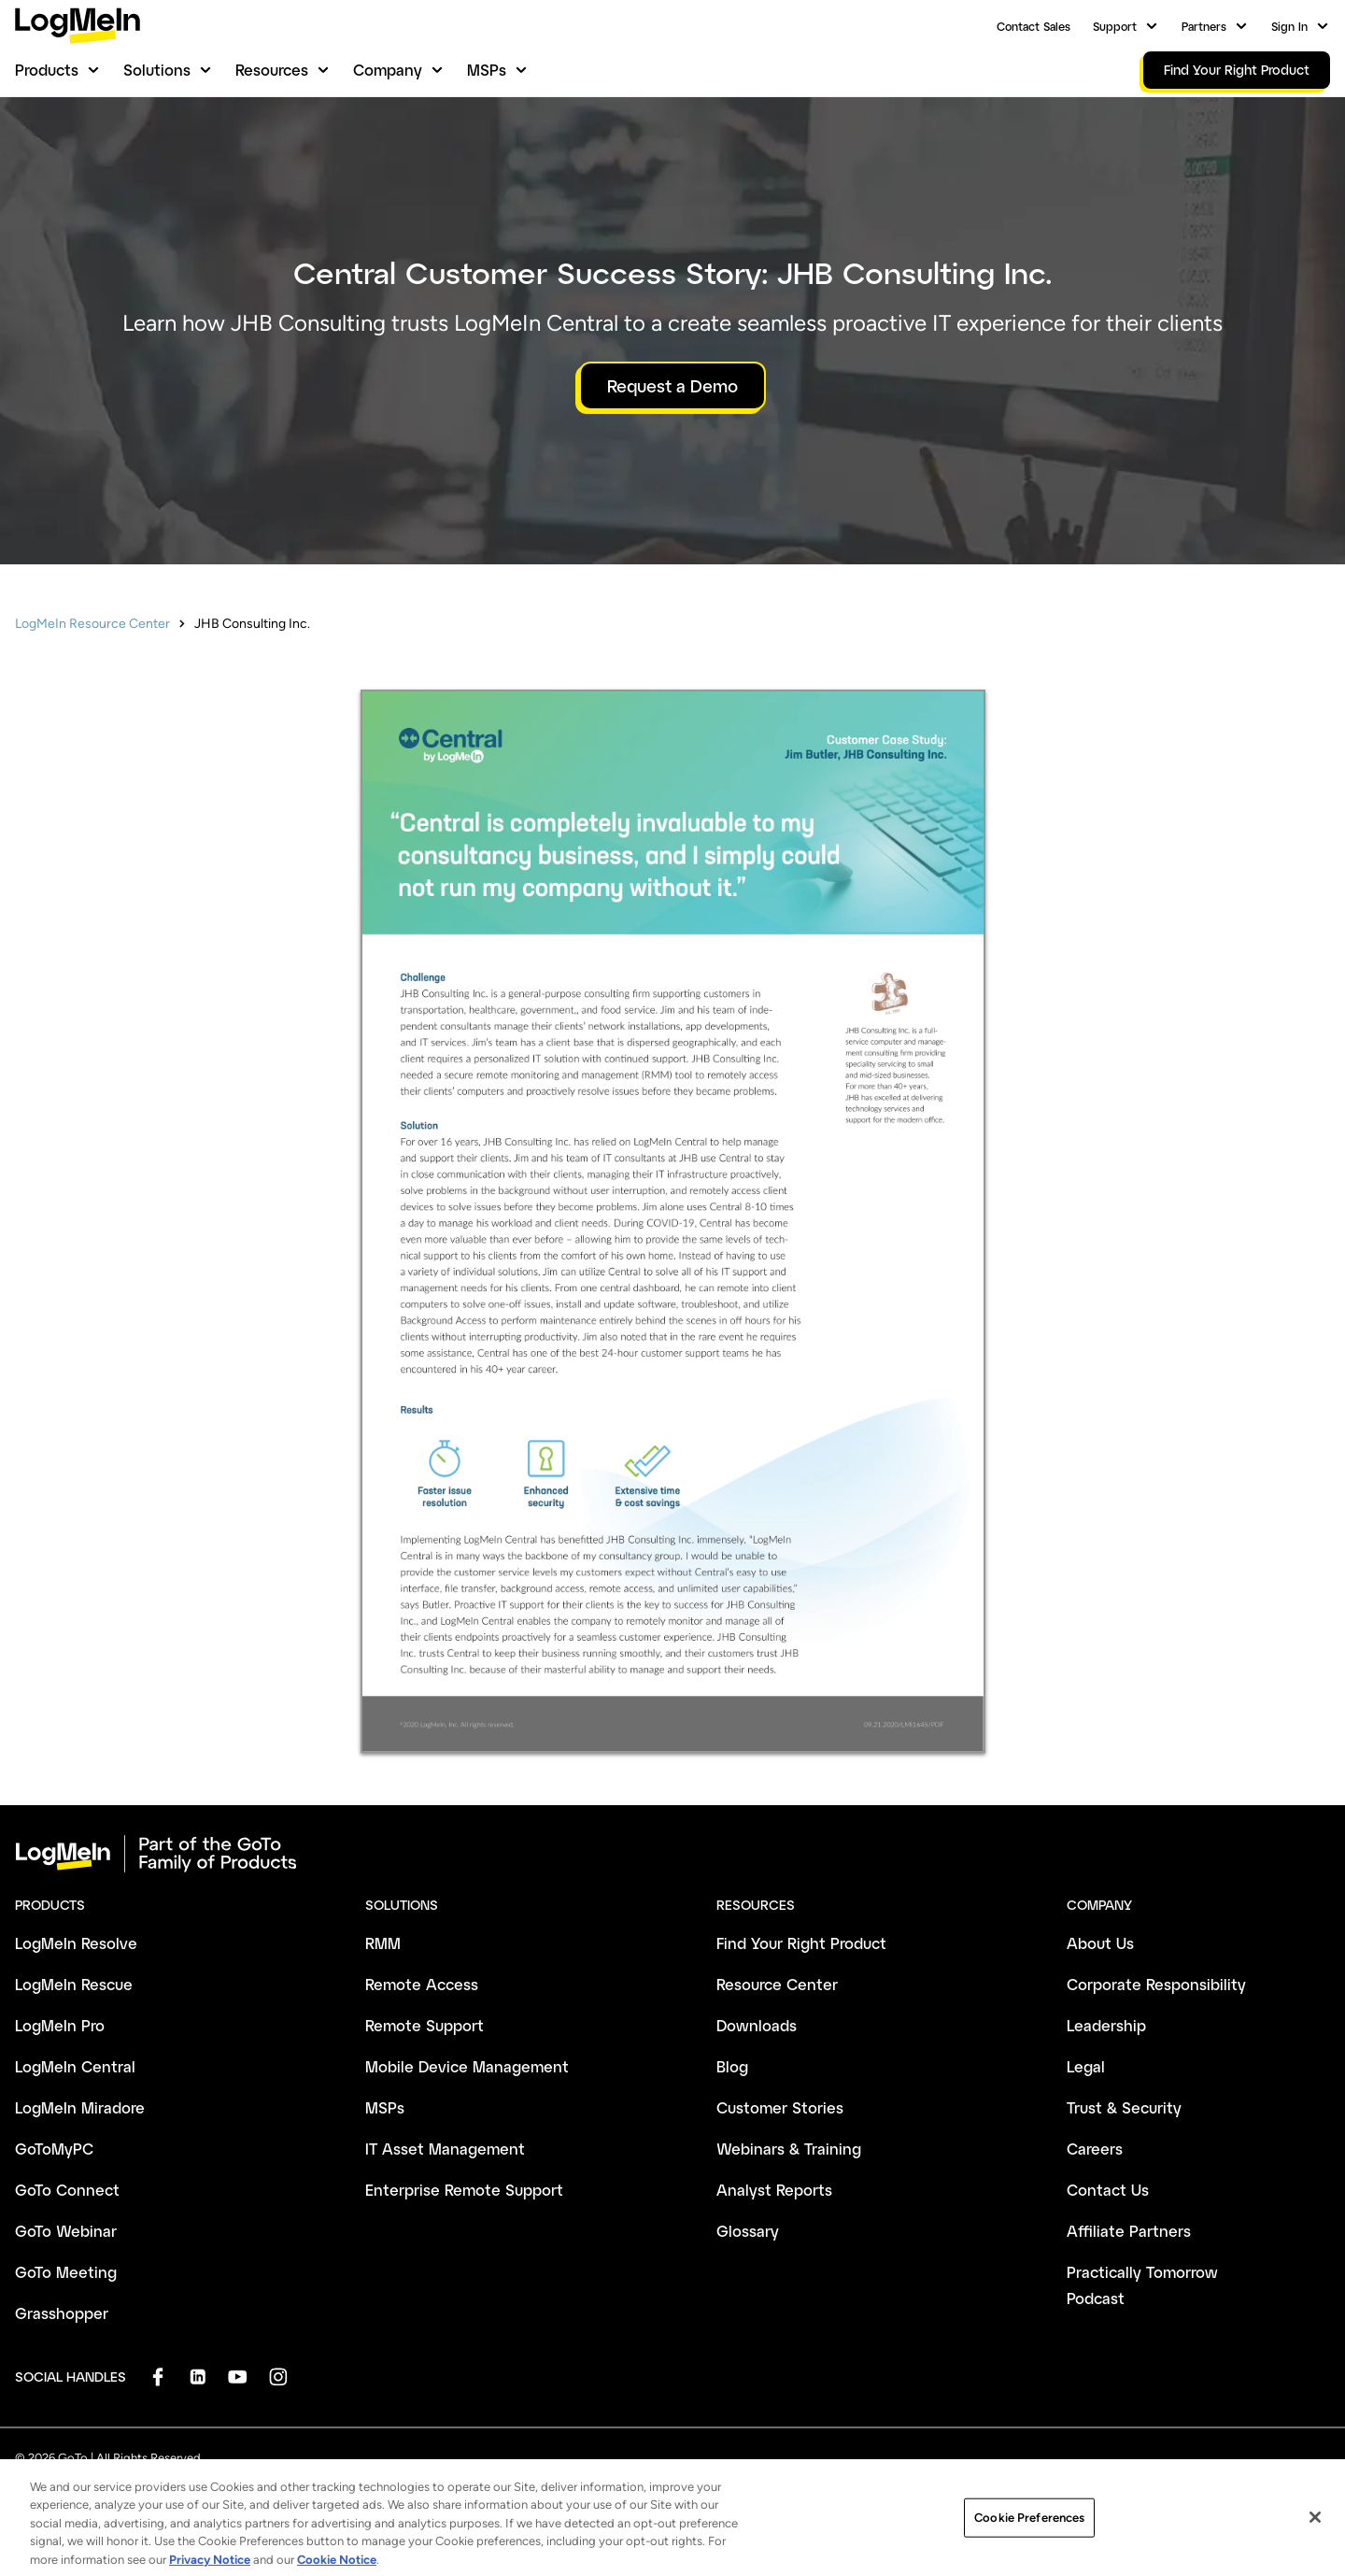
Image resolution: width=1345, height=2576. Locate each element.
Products (46, 69)
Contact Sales (1033, 26)
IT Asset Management (445, 2148)
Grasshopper (61, 2313)
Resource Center (777, 1984)
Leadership (1106, 2025)
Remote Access (421, 1984)
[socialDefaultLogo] (157, 2376)
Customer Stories (779, 2107)
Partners (1204, 26)
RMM (383, 1943)
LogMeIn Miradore (80, 2107)
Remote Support (424, 2025)
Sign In (1289, 26)
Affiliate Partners (1129, 2231)
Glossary (747, 2231)
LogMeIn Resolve (76, 1943)
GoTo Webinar (66, 2231)
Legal (1086, 2066)
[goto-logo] (672, 1853)
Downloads (756, 2025)
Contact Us (1108, 2190)
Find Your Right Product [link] (1237, 70)
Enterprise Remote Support (464, 2190)
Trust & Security (1124, 2107)
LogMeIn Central (75, 2066)
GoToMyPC (54, 2148)
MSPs (486, 69)
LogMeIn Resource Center (92, 624)
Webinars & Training (788, 2148)
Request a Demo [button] (672, 386)
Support (1115, 26)
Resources (271, 69)
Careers (1095, 2148)
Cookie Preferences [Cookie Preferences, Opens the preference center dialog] (1029, 2550)
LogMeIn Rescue (74, 1984)
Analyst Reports (774, 2190)
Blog (732, 2066)
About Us (1100, 1943)
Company (387, 69)
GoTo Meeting (66, 2272)
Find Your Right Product (801, 1943)
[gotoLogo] (77, 25)
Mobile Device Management (467, 2066)
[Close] (1315, 2550)
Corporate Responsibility (1156, 1984)
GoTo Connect (67, 2190)
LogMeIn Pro (60, 2025)
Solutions (157, 69)
